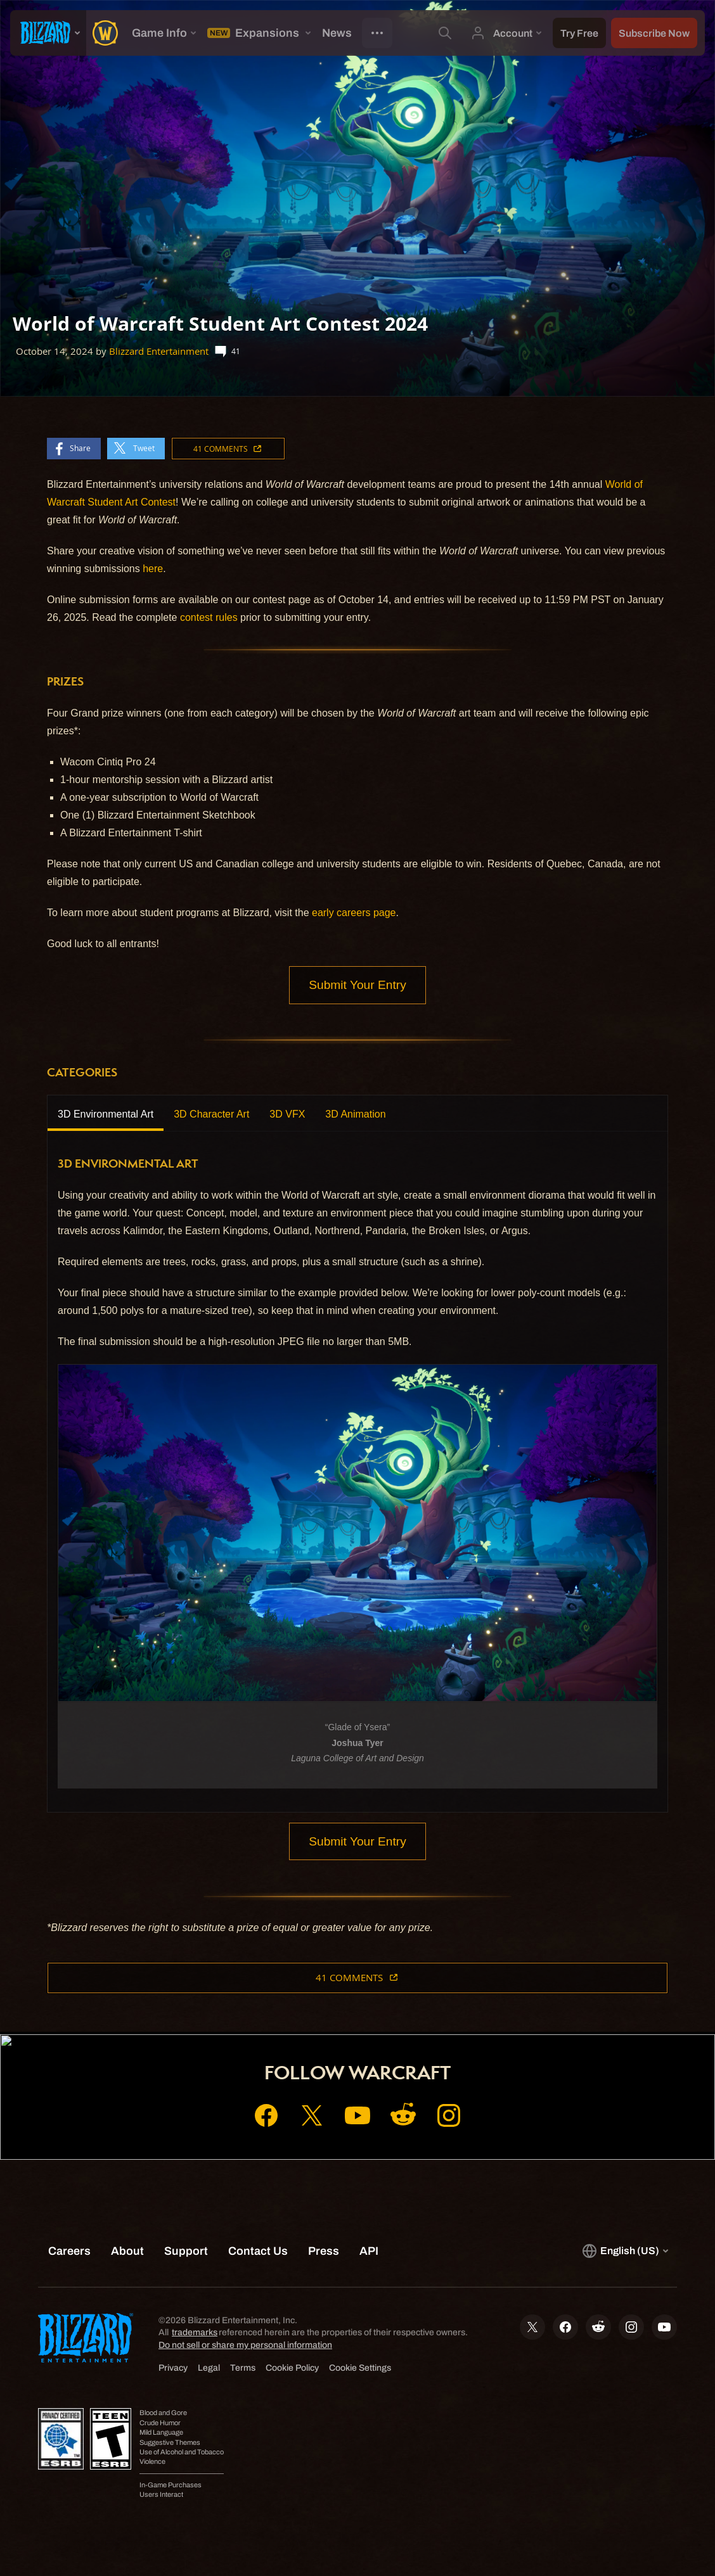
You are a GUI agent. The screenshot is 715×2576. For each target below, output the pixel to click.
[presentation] (48, 33)
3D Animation (355, 1114)
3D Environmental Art (105, 1114)
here (153, 568)
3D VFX (287, 1114)
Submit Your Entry (357, 985)
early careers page (354, 912)
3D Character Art (211, 1114)
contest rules (209, 617)
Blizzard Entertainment (159, 351)
